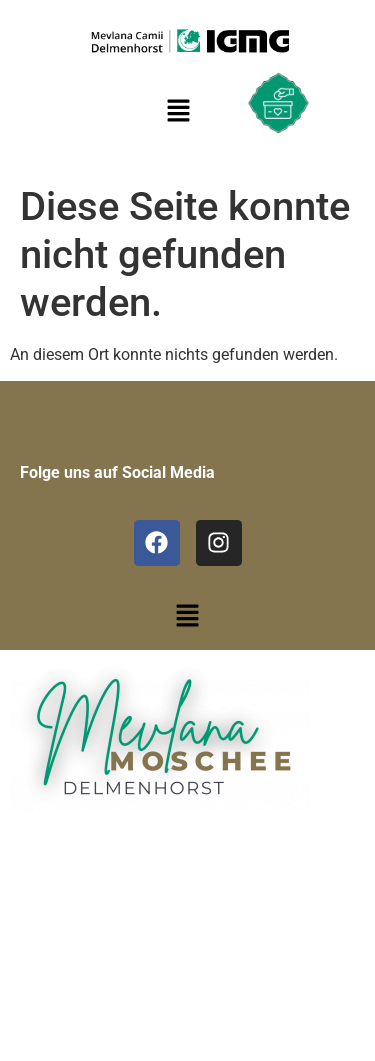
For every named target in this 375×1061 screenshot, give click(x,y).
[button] (187, 618)
